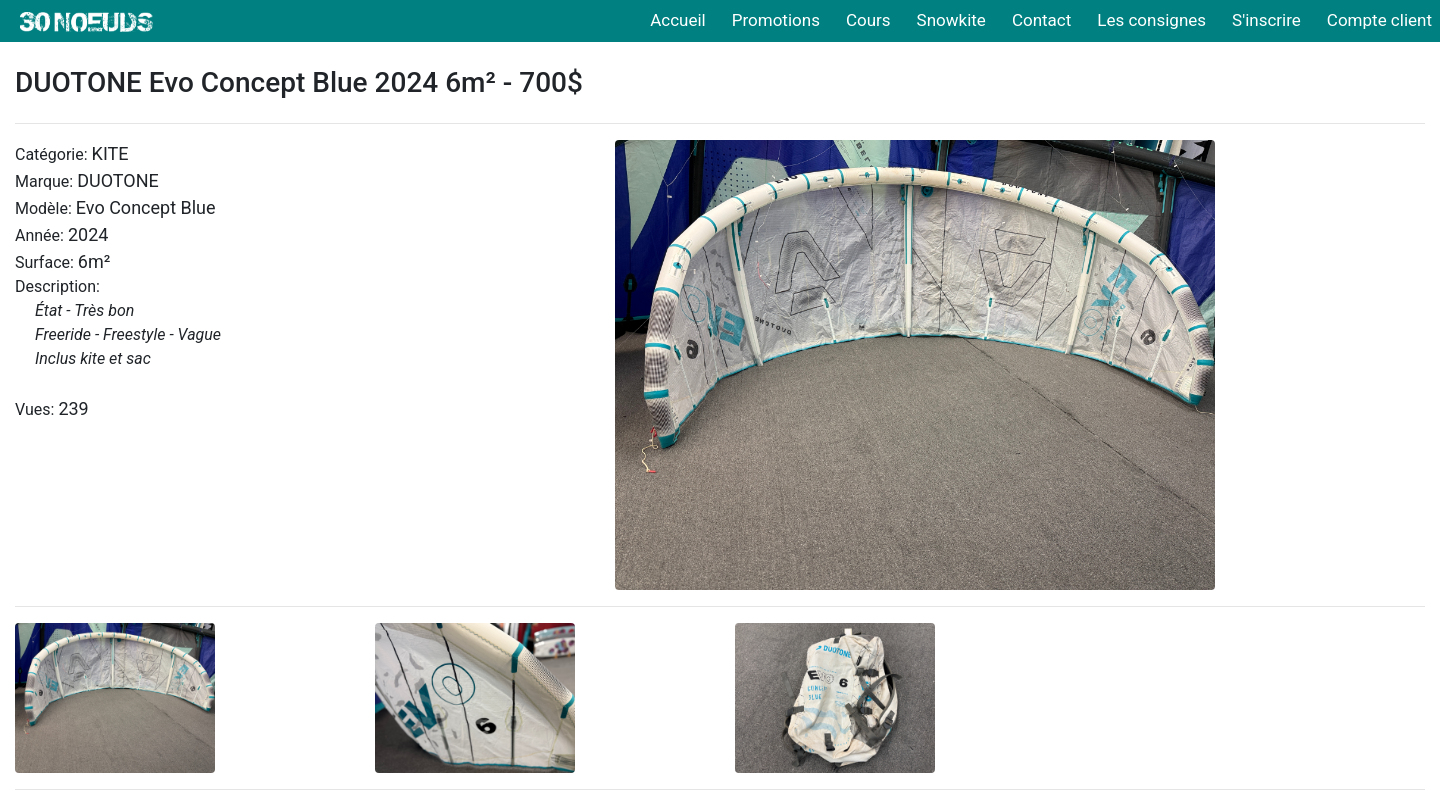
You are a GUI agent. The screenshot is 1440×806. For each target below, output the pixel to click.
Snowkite (951, 20)
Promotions (776, 20)
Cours (868, 20)
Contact (1041, 20)
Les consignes (1151, 20)
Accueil (678, 20)
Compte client (1379, 20)
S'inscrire (1266, 20)
